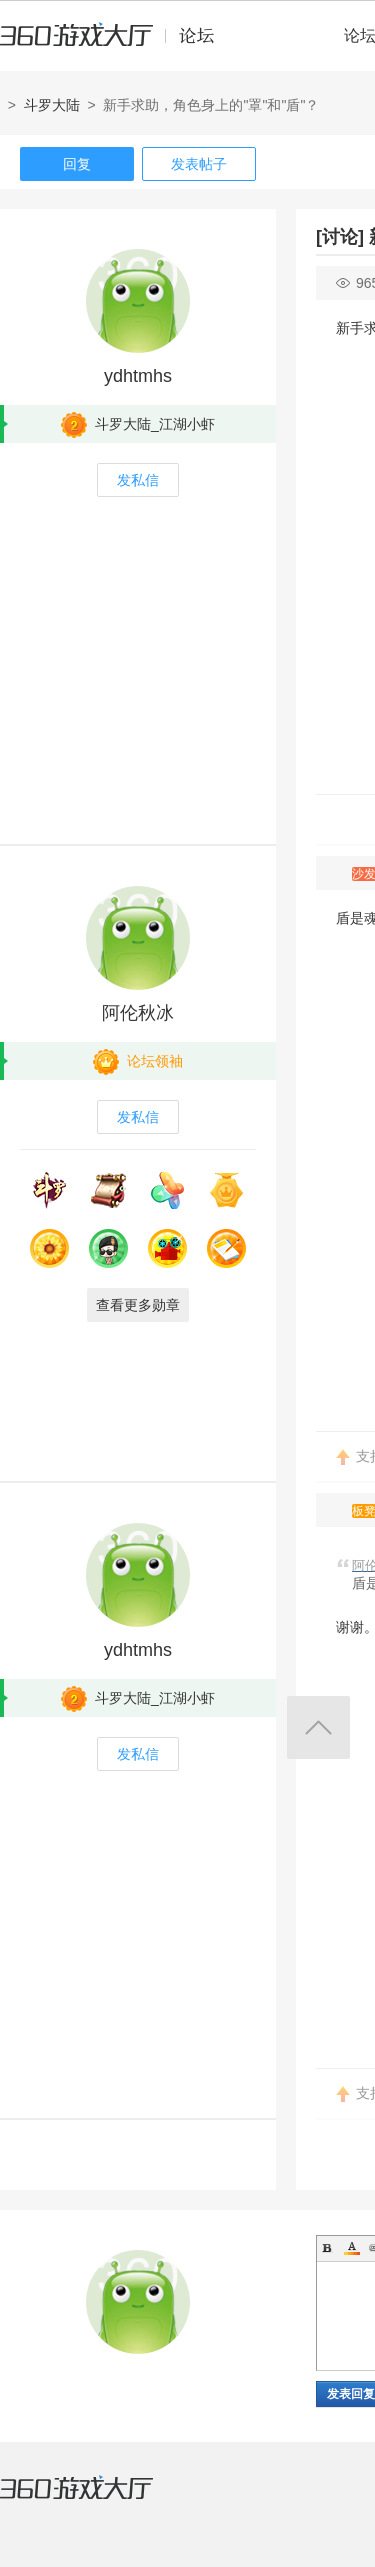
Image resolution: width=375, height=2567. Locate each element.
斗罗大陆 (52, 105)
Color (352, 2248)
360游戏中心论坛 (115, 44)
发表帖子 (199, 164)
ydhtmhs (138, 376)
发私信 (138, 480)
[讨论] (340, 237)
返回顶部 (318, 1727)
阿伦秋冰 (138, 1013)
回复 (77, 164)
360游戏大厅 (97, 2500)
